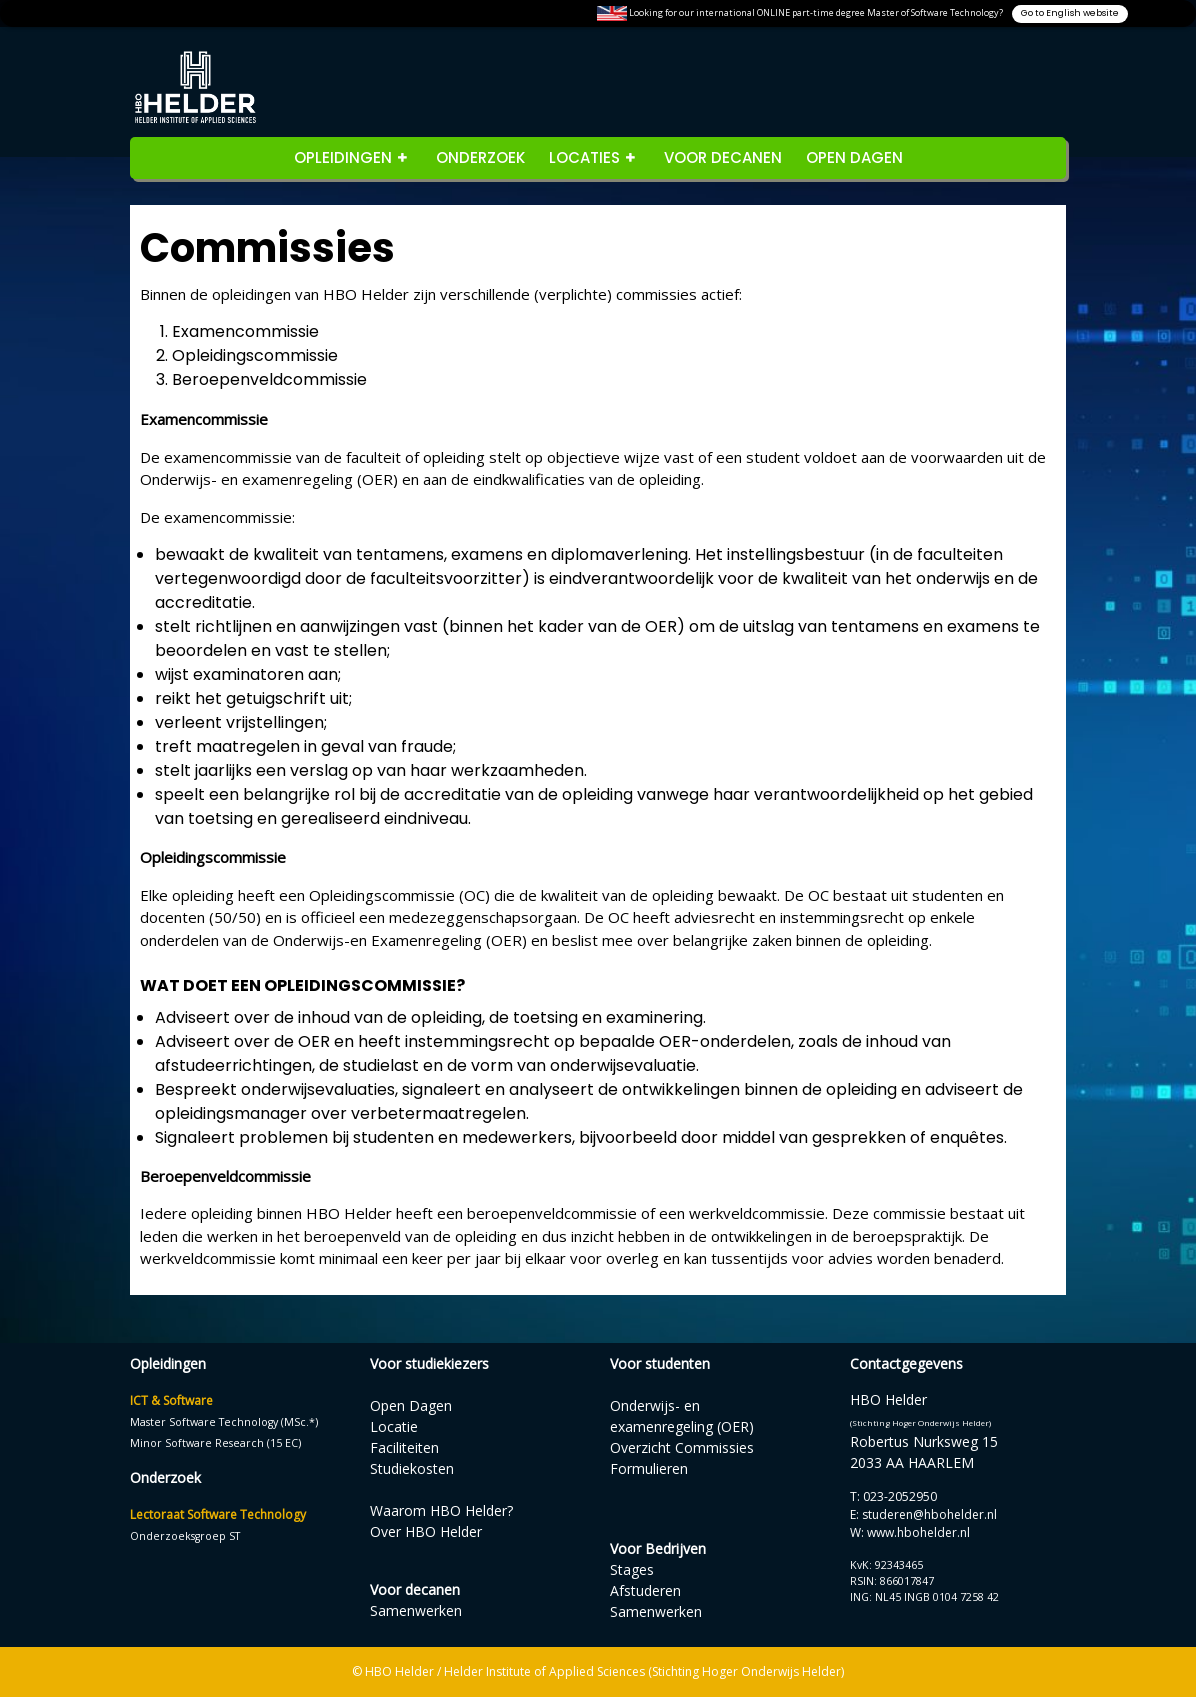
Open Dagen (854, 157)
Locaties (584, 157)
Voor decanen (723, 157)
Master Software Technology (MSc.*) (224, 1422)
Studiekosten (412, 1468)
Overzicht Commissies (682, 1447)
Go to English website (1070, 13)
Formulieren (649, 1468)
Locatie (394, 1426)
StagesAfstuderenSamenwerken (656, 1590)
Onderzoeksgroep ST (185, 1536)
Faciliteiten (404, 1447)
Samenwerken (416, 1610)
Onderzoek (480, 157)
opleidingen (343, 157)
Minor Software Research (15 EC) (215, 1443)
